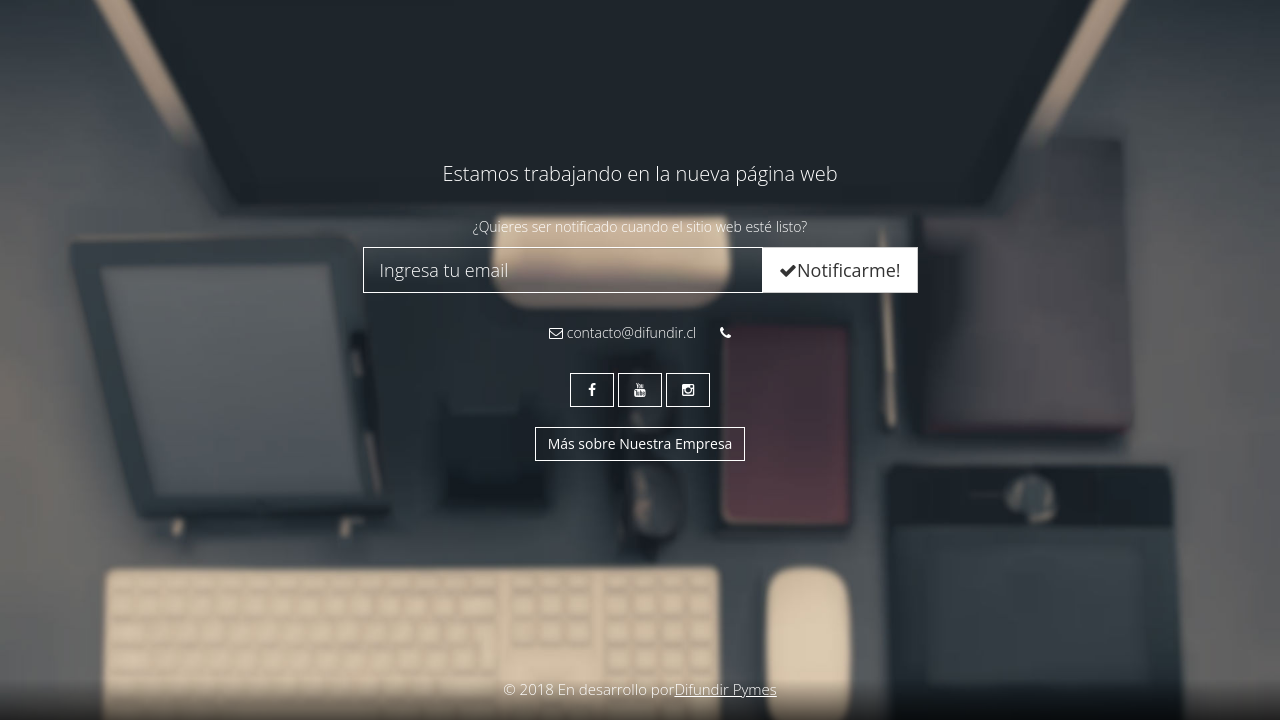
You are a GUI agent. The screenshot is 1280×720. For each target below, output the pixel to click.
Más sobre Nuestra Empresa (640, 443)
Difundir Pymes (725, 689)
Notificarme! (839, 270)
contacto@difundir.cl (622, 332)
